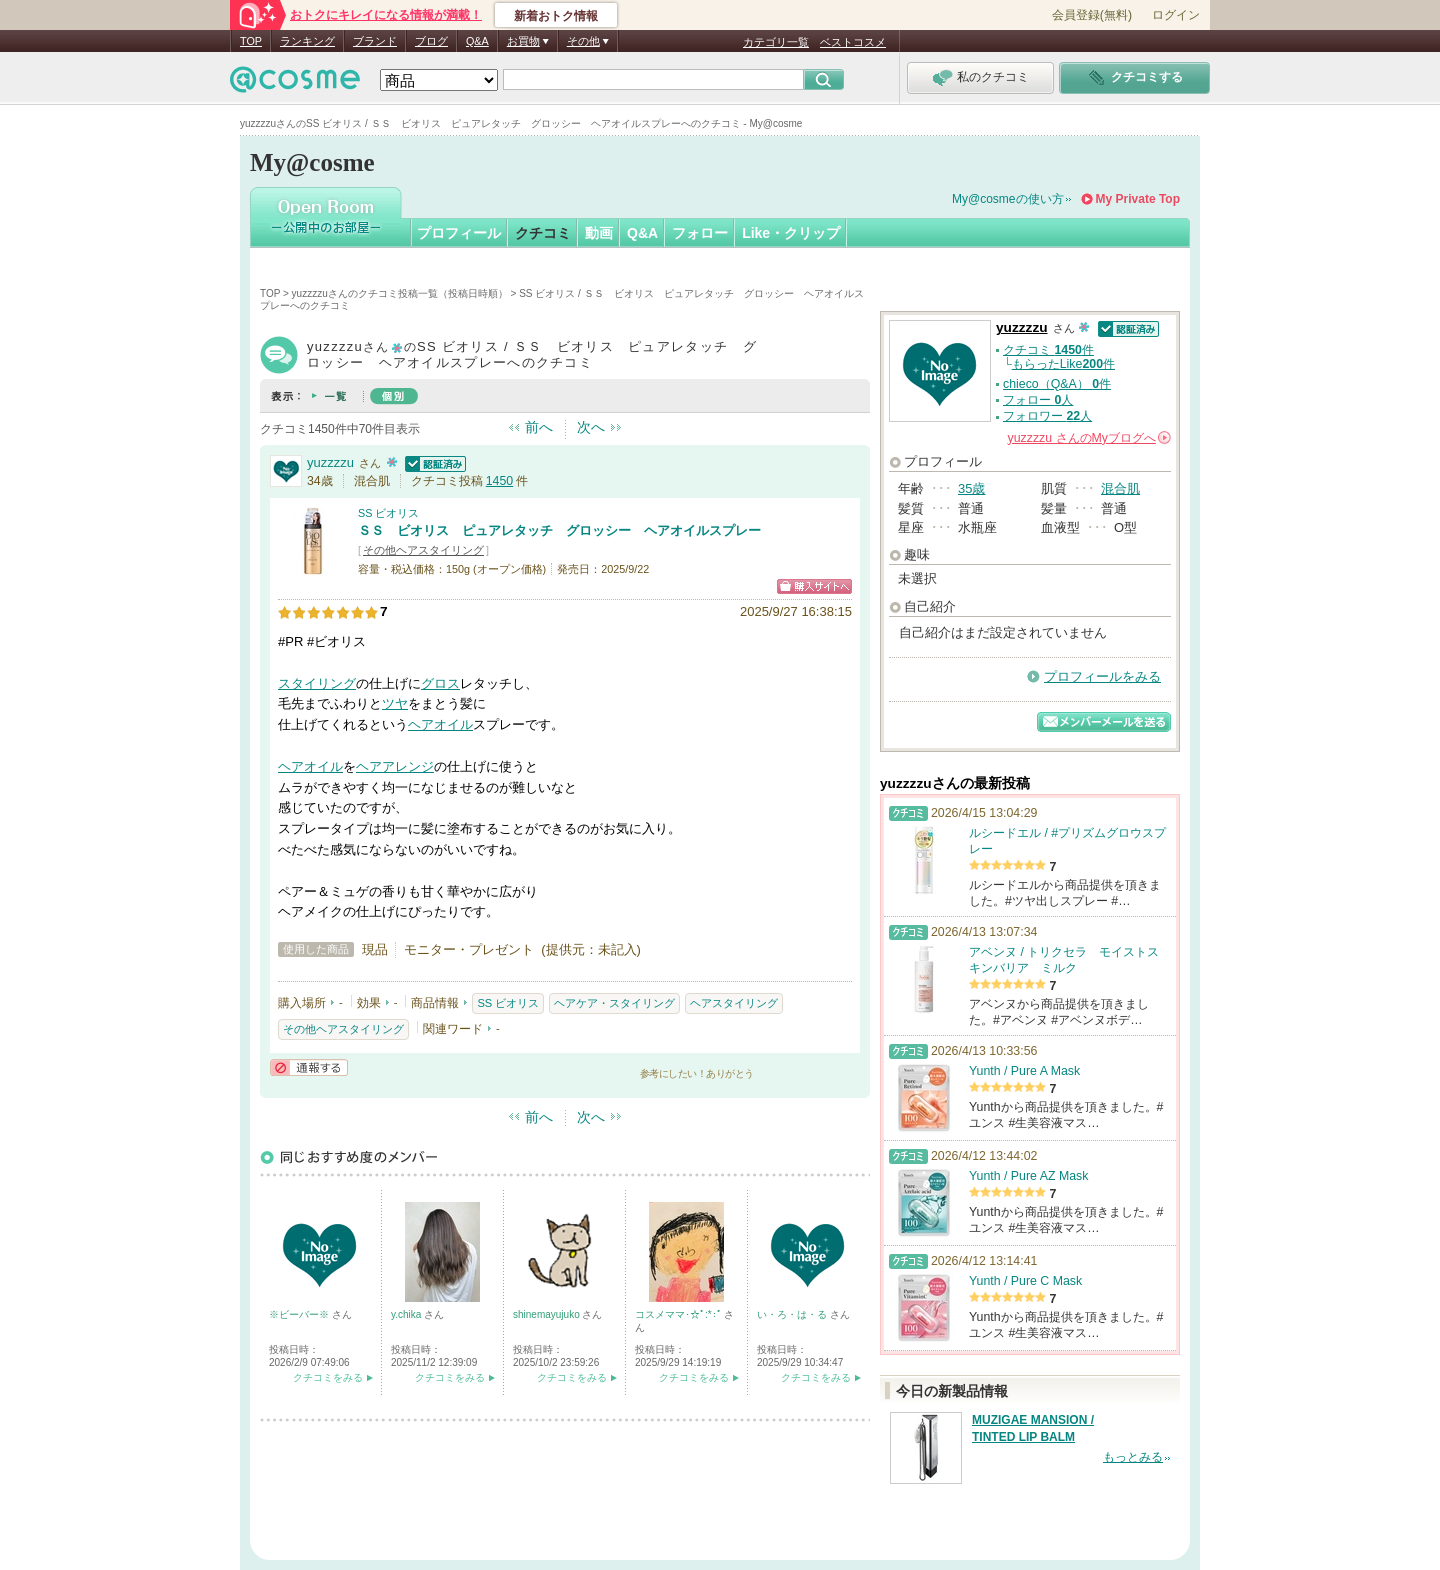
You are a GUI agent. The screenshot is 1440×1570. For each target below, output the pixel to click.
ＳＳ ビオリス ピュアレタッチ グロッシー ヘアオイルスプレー (559, 530)
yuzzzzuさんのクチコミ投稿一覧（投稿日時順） (400, 293)
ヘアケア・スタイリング (614, 1003)
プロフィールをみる (1102, 676)
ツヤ (395, 703)
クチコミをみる (328, 1377)
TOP (251, 41)
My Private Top (1138, 199)
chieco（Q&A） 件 (1057, 384)
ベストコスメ (853, 42)
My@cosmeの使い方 (1008, 199)
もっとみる (1133, 1457)
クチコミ (543, 233)
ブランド (375, 41)
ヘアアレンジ (395, 766)
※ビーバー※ (300, 1314)
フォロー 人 (1038, 400)
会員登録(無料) (1092, 15)
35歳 (971, 488)
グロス (440, 683)
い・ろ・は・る (793, 1314)
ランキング (307, 41)
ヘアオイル (440, 724)
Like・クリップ (791, 233)
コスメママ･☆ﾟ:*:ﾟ (679, 1314)
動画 (599, 233)
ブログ (431, 41)
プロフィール (459, 233)
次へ (591, 427)
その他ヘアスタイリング (423, 550)
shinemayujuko (547, 1314)
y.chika (407, 1314)
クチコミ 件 (1048, 350)
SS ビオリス (388, 513)
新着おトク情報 (556, 16)
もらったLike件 (1063, 364)
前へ (539, 427)
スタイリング (317, 683)
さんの (1090, 438)
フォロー (700, 233)
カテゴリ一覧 (776, 42)
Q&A (477, 41)
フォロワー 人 (1047, 416)
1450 (499, 481)
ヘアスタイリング (734, 1003)
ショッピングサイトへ (814, 586)
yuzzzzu (330, 462)
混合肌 (1120, 488)
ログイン (1176, 15)
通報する (309, 1067)
